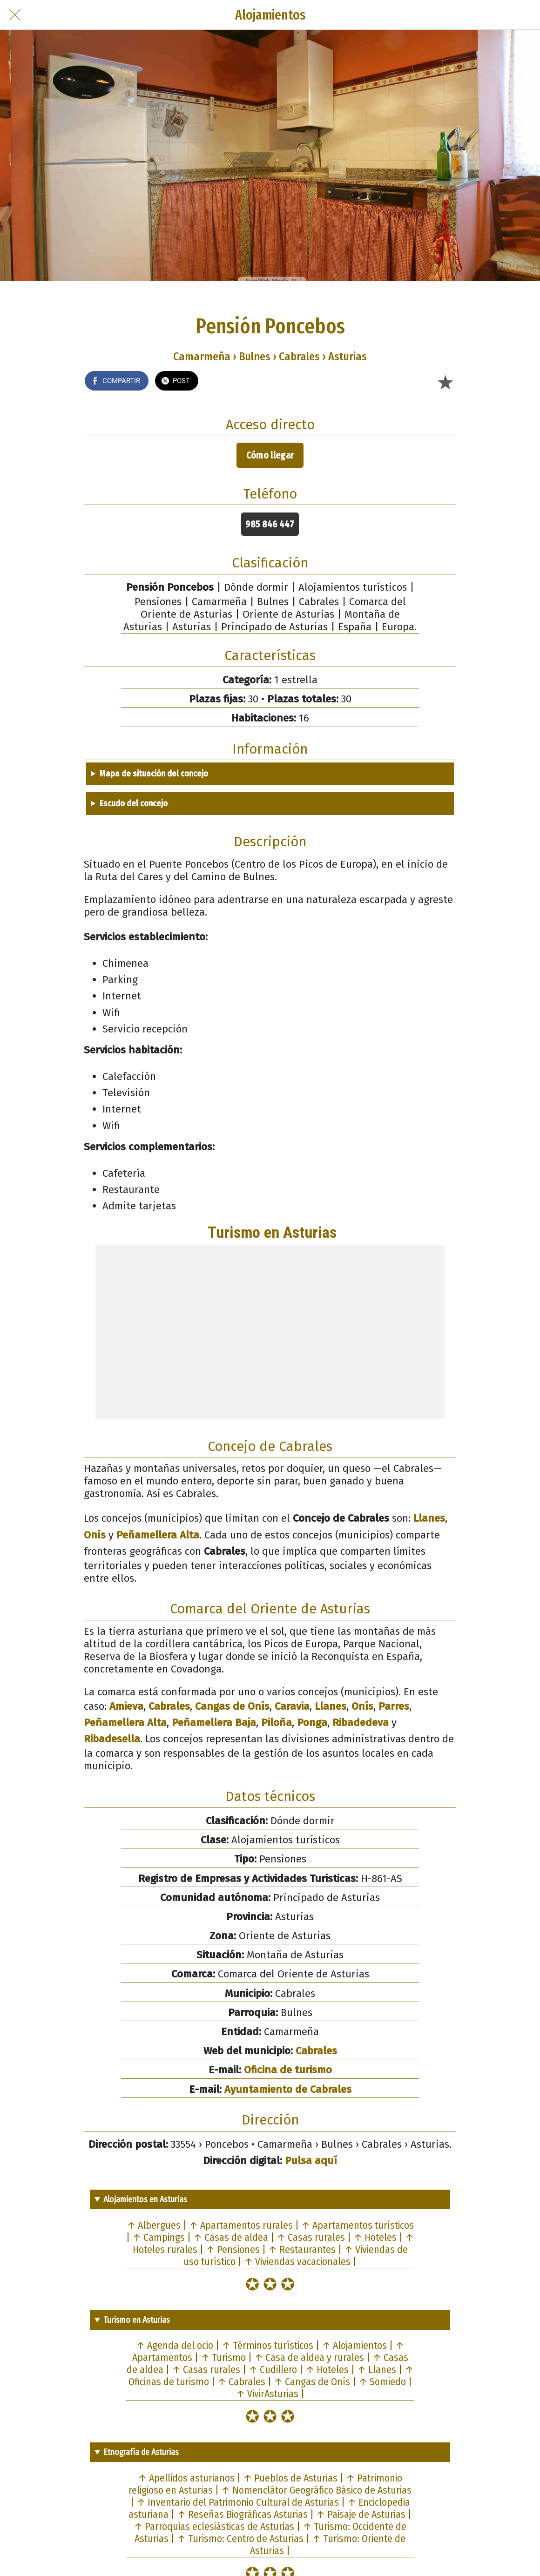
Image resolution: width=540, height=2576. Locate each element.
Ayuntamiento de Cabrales (287, 2089)
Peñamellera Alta (157, 1535)
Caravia (292, 1706)
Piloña (276, 1722)
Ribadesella (112, 1739)
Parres (393, 1706)
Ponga (312, 1722)
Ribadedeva (360, 1722)
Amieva (126, 1706)
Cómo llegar (270, 455)
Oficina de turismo (288, 2069)
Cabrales (169, 1706)
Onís (95, 1535)
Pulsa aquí (311, 2160)
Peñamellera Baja (214, 1722)
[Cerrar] (14, 14)
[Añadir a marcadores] (445, 382)
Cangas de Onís (232, 1706)
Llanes (429, 1518)
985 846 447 (269, 524)
